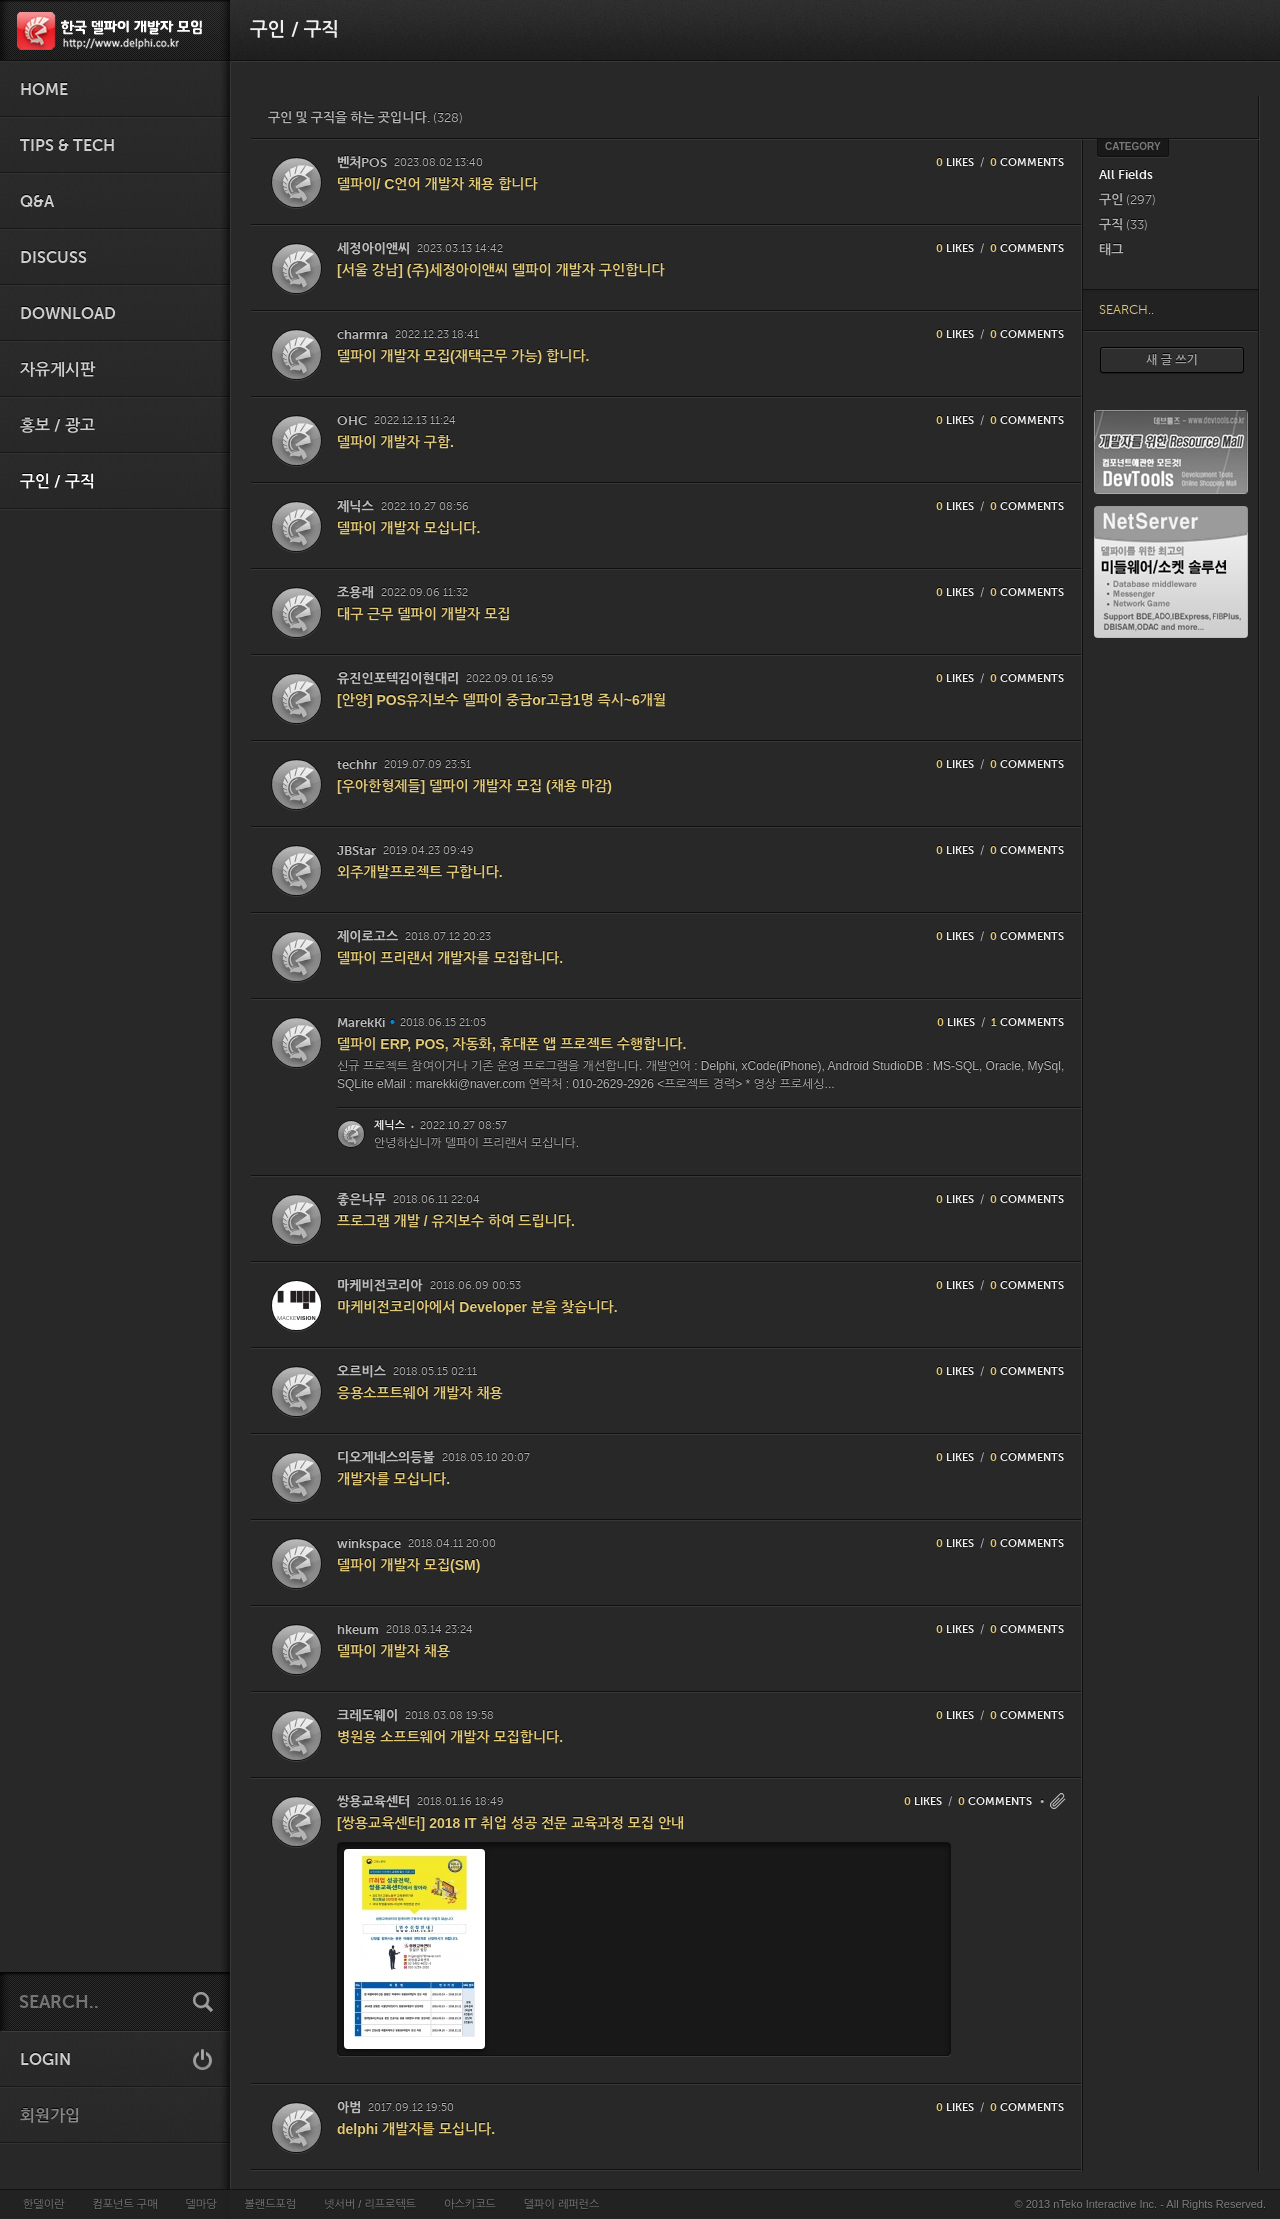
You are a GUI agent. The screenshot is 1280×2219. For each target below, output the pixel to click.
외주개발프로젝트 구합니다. (420, 872)
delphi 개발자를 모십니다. (416, 2129)
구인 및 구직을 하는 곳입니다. (365, 117)
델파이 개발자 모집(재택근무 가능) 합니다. (463, 356)
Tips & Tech (67, 146)
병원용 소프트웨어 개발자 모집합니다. (450, 1737)
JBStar (356, 850)
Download (68, 314)
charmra (362, 334)
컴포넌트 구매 (124, 2204)
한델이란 (43, 2204)
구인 (1127, 199)
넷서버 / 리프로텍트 (370, 2204)
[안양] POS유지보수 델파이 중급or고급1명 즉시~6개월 (501, 700)
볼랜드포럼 (271, 2204)
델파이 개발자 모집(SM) (408, 1565)
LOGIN (45, 2060)
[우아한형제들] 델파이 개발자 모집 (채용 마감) (474, 786)
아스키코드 (470, 2204)
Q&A (37, 202)
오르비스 (361, 1371)
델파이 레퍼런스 (561, 2204)
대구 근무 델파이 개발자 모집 (423, 614)
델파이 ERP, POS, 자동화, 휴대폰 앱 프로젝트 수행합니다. (511, 1044)
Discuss (53, 258)
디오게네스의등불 (386, 1457)
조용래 (355, 592)
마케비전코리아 (380, 1285)
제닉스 (355, 506)
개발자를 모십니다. (393, 1479)
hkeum (358, 1629)
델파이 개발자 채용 (393, 1651)
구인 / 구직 (57, 482)
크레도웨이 (367, 1715)
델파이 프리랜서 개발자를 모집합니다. (450, 958)
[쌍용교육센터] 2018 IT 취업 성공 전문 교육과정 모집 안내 (510, 1823)
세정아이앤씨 (373, 248)
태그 (1111, 249)
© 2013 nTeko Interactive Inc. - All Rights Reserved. (1140, 2204)
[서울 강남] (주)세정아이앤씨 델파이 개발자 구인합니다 (501, 270)
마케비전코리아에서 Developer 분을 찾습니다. (477, 1307)
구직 (1123, 224)
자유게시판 (57, 370)
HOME (44, 90)
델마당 (200, 2204)
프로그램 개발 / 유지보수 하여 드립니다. (456, 1221)
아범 (349, 2107)
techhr (357, 764)
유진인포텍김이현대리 (398, 678)
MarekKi (361, 1022)
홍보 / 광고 (57, 426)
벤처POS (362, 162)
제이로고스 (367, 936)
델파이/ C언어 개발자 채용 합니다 (437, 184)
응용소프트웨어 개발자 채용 (420, 1393)
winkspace (369, 1543)
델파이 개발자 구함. (395, 442)
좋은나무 (361, 1199)
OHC (352, 420)
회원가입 (50, 2116)
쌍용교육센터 (373, 1801)
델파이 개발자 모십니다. (408, 528)
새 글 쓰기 (1172, 360)
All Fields (1126, 174)
